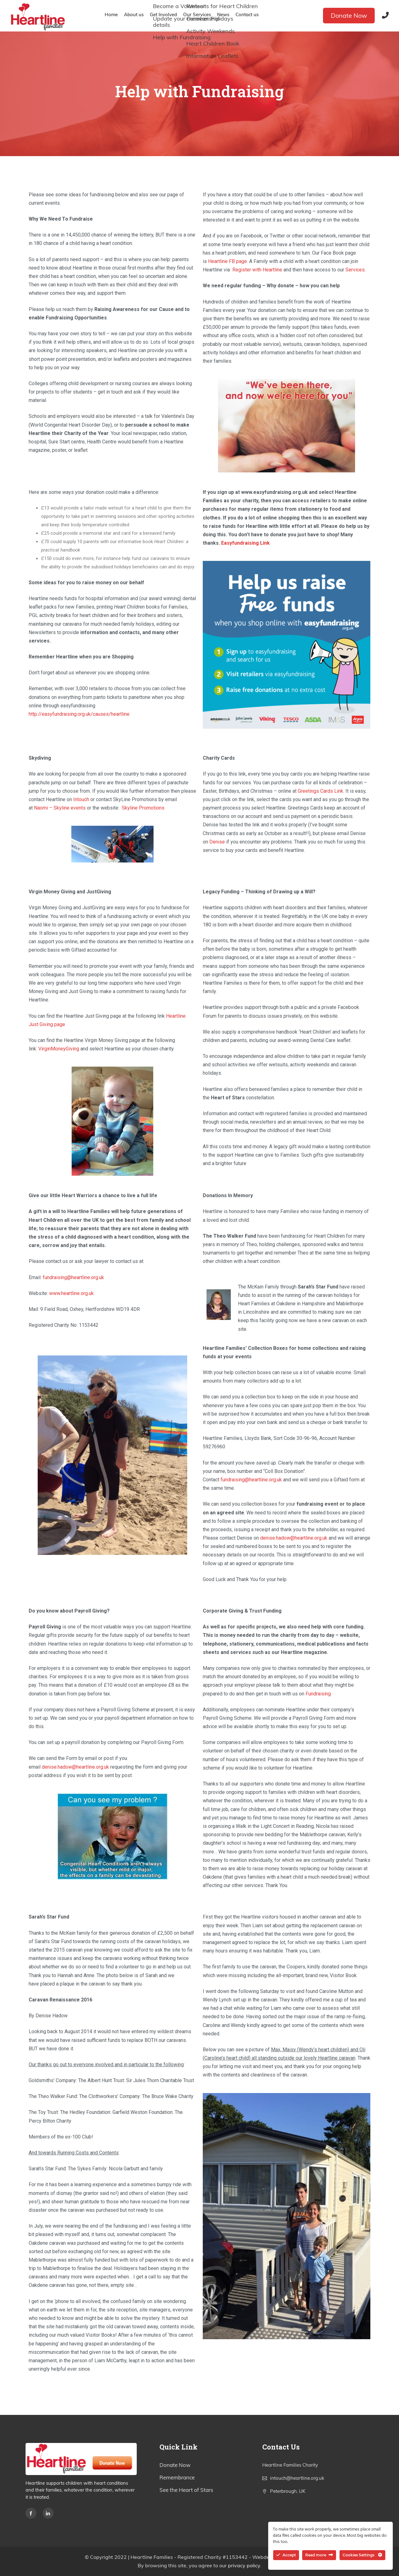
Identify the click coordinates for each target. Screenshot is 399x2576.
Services (355, 270)
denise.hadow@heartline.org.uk (293, 1538)
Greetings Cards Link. (321, 791)
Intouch (81, 799)
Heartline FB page (227, 261)
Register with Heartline (257, 270)
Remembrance (177, 2477)
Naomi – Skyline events (60, 808)
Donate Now (349, 15)
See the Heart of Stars (186, 2490)
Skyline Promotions (143, 808)
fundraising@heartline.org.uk (73, 1277)
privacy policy (244, 2565)
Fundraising (318, 1694)
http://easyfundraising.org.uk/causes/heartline (79, 714)
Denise (217, 842)
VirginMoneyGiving (58, 1049)
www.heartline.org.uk (71, 1293)
